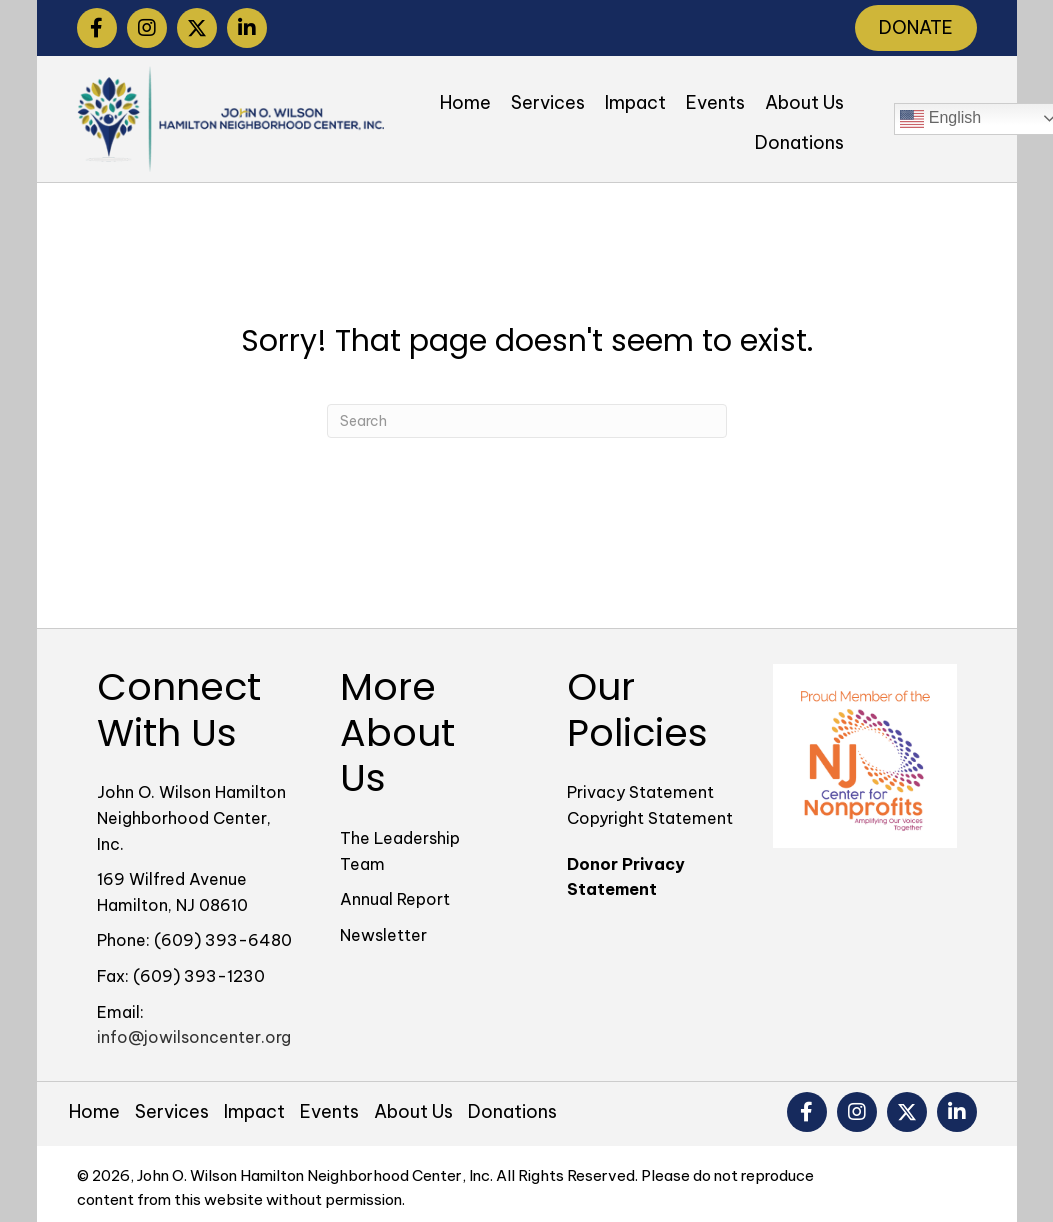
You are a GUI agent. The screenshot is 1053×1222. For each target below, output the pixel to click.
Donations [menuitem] (512, 1111)
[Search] (527, 421)
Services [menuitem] (172, 1111)
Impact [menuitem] (254, 1111)
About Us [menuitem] (413, 1111)
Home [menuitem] (94, 1111)
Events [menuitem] (329, 1111)
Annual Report (395, 899)
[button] (97, 28)
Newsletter (383, 935)
